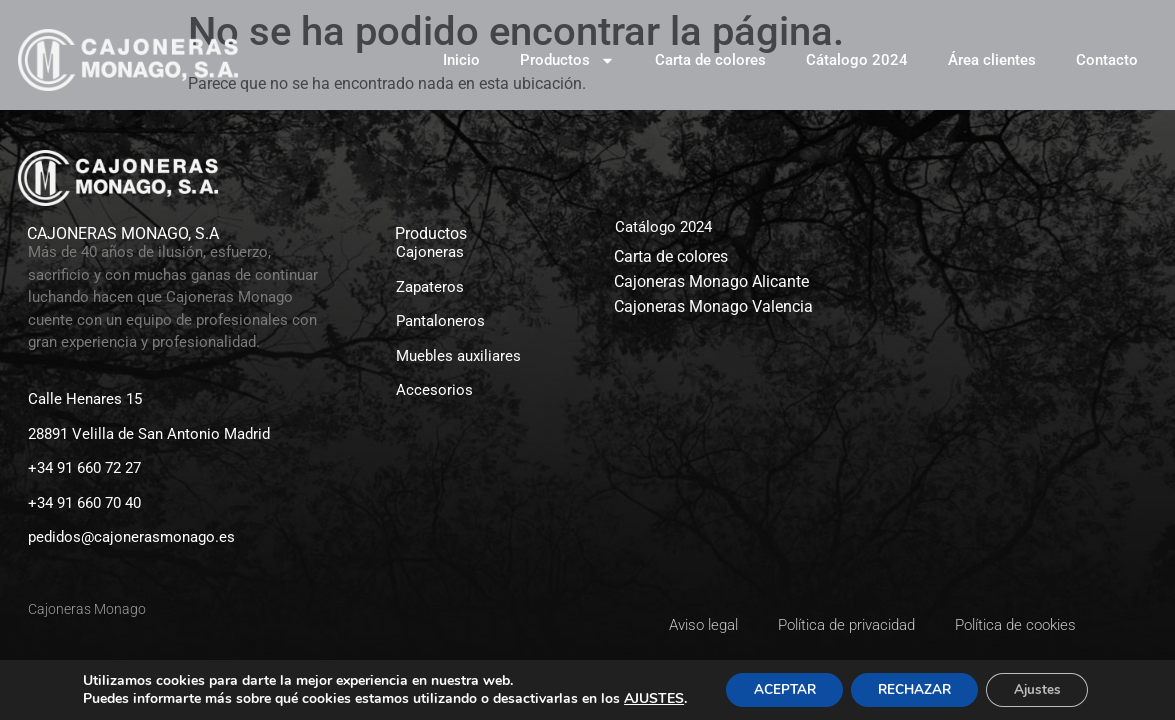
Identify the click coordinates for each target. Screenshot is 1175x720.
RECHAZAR (915, 688)
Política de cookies (1015, 625)
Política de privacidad (846, 625)
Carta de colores (710, 60)
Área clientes (992, 60)
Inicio (461, 60)
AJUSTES (643, 698)
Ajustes (1045, 688)
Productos (567, 60)
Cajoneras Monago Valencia (713, 306)
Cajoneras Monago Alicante (711, 281)
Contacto (1107, 60)
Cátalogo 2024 (857, 60)
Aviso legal (703, 625)
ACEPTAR (777, 688)
